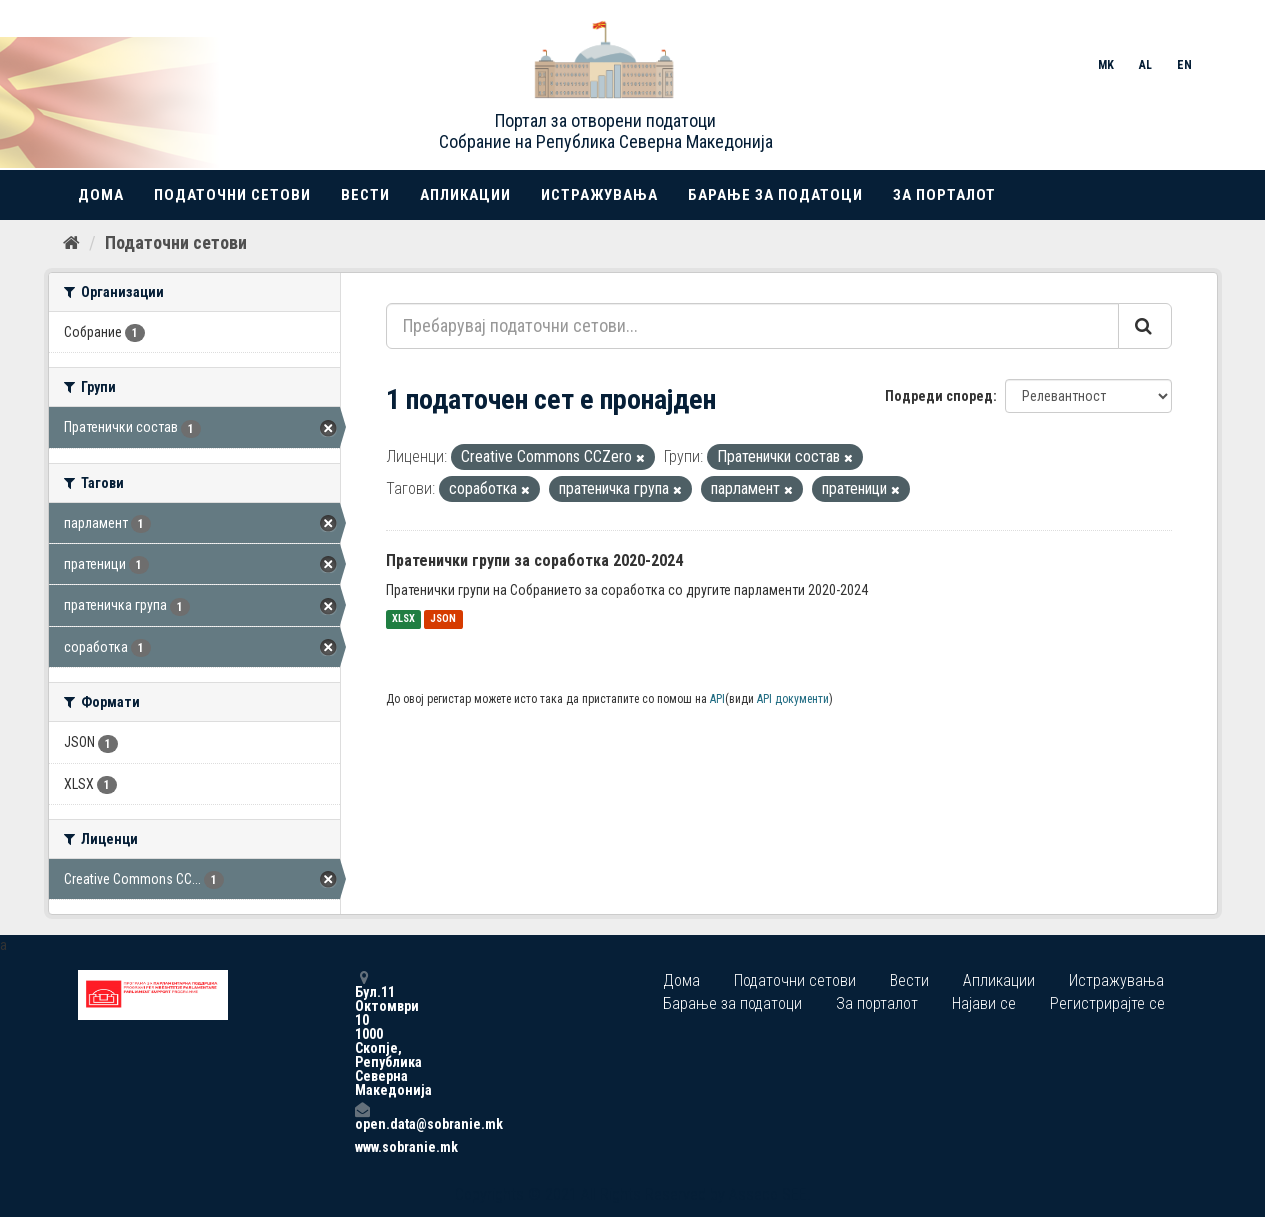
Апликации (465, 195)
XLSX (403, 619)
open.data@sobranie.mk (362, 1116)
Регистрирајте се (1107, 1003)
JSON (443, 619)
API (717, 699)
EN (1184, 65)
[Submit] (1145, 326)
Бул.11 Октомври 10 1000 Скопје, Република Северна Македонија (362, 1033)
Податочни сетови (232, 195)
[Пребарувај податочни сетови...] (752, 326)
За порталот (944, 195)
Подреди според (939, 396)
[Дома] (71, 243)
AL (1145, 65)
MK (1106, 65)
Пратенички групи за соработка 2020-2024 (534, 560)
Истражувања (599, 195)
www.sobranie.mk (362, 1147)
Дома (101, 195)
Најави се (984, 1003)
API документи (793, 699)
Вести (365, 195)
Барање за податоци (775, 195)
